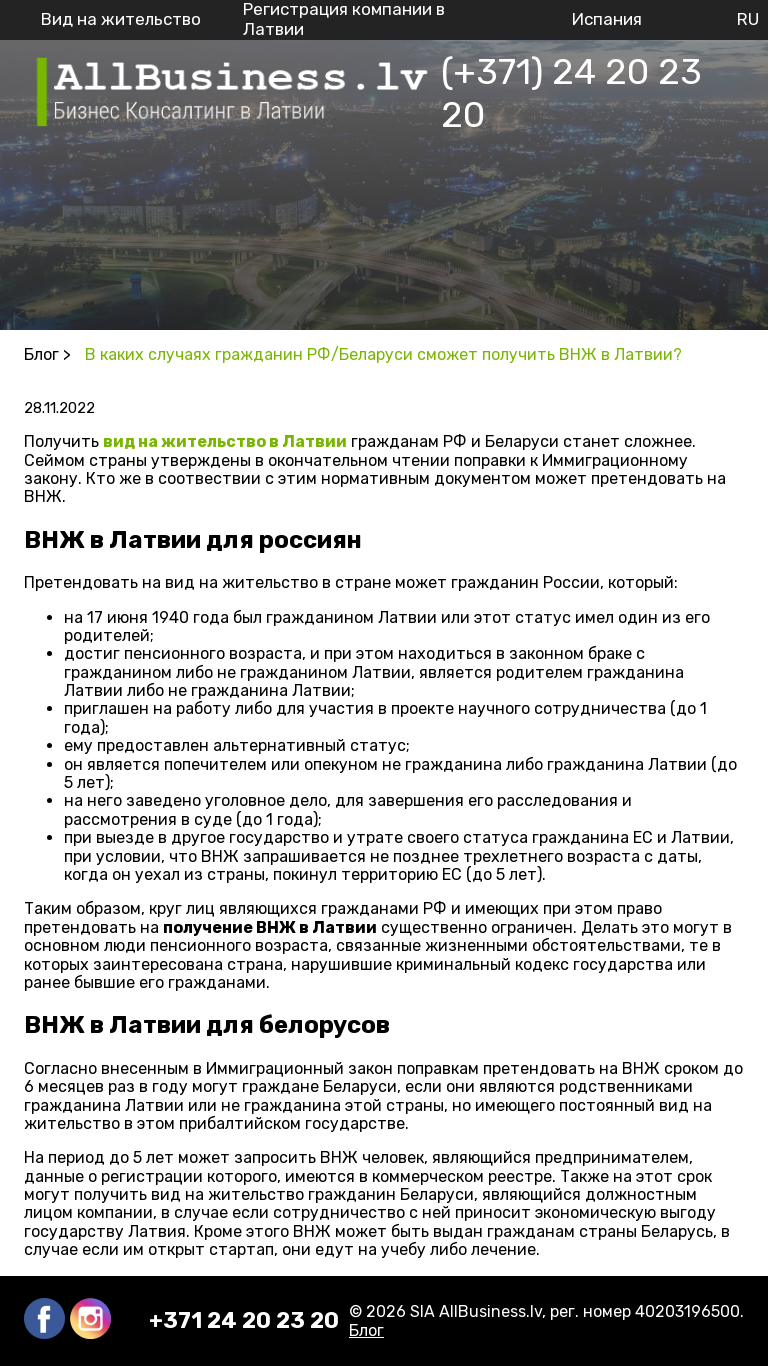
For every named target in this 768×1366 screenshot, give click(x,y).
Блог (366, 1330)
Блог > (47, 354)
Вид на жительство (121, 19)
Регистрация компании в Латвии (344, 19)
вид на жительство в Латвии (225, 441)
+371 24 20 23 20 (244, 1321)
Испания (607, 19)
